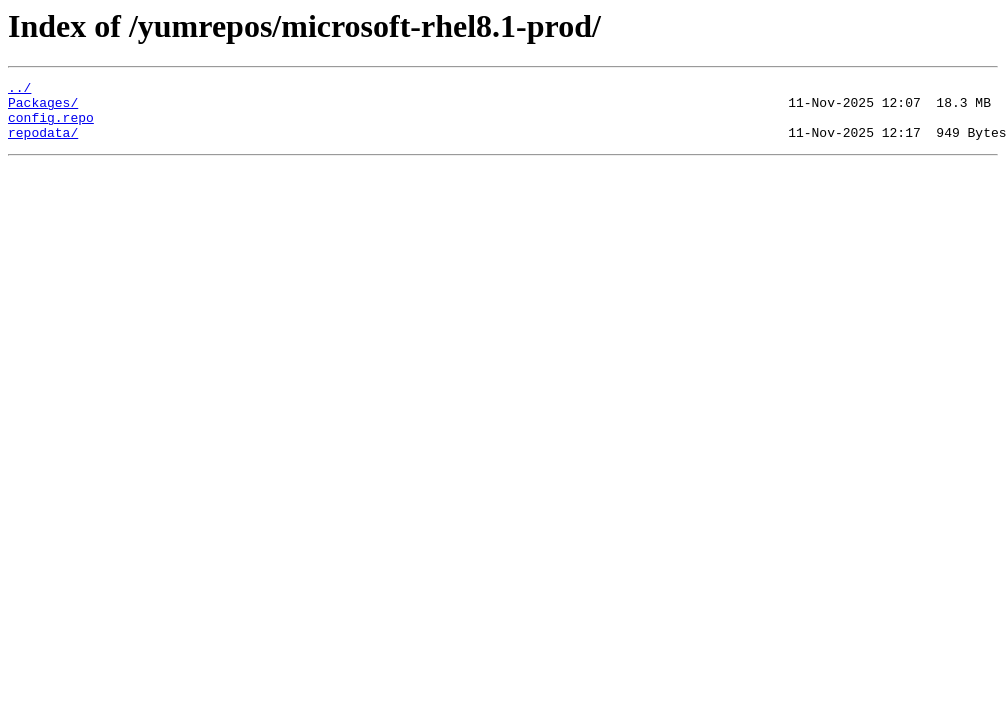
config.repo (51, 126)
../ (19, 90)
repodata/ (43, 144)
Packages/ (43, 108)
